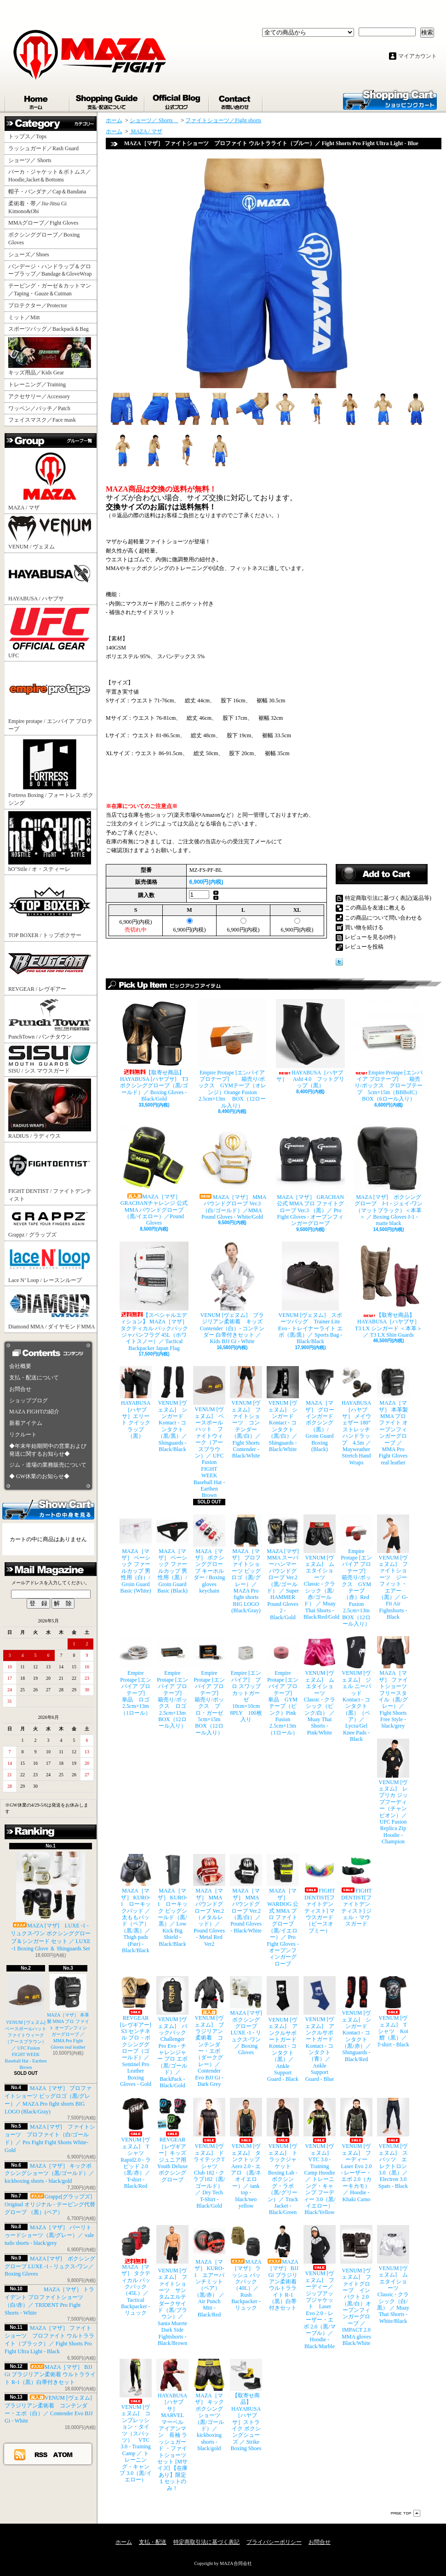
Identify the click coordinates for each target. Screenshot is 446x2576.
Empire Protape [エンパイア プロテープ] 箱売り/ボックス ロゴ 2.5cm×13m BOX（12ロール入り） (172, 1682)
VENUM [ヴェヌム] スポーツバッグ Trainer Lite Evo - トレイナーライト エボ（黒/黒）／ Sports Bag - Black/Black (310, 1293)
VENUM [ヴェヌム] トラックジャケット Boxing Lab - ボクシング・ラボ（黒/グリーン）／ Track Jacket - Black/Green (283, 2156)
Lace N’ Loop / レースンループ (49, 1263)
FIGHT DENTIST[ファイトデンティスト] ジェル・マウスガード (356, 1890)
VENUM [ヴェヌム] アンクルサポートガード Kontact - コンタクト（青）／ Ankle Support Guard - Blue (319, 2029)
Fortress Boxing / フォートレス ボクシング (50, 771)
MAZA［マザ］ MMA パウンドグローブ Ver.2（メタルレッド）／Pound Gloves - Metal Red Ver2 (209, 1900)
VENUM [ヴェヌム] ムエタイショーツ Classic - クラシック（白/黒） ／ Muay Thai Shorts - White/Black (393, 2274)
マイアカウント (417, 56)
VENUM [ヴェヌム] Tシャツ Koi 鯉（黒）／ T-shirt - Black (393, 2012)
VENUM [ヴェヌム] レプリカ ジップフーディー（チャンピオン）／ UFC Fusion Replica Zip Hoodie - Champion (393, 1792)
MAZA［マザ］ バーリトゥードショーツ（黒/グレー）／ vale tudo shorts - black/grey (49, 2235)
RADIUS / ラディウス (49, 1109)
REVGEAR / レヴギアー (49, 967)
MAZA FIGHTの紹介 (34, 1411)
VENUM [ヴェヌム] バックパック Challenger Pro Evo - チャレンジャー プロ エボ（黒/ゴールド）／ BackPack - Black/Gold (172, 2032)
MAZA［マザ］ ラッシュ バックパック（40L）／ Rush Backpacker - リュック (246, 2268)
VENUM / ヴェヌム (49, 533)
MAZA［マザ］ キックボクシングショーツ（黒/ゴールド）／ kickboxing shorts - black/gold (49, 2174)
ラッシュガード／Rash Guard (46, 148)
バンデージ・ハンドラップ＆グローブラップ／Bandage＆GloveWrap (52, 270)
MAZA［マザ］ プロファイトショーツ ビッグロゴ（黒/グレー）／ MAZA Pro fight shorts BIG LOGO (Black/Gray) (246, 1564)
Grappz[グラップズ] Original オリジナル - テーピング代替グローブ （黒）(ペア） (50, 2204)
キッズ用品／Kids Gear (49, 356)
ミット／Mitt (24, 317)
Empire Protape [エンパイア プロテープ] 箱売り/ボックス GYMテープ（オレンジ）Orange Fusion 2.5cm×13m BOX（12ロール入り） (232, 1054)
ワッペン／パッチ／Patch (39, 408)
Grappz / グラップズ (49, 1222)
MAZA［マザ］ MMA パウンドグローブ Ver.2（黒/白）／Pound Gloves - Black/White (246, 1893)
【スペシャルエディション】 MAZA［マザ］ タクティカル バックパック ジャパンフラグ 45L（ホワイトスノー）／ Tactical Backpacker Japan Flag (154, 1296)
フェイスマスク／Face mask (42, 420)
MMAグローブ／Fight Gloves (43, 223)
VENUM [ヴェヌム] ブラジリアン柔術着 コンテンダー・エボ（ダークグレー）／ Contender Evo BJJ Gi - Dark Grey (209, 2031)
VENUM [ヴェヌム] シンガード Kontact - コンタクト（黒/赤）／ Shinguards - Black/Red (356, 2019)
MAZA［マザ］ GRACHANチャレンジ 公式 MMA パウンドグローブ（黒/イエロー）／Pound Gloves (154, 1175)
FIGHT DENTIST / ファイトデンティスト (49, 1173)
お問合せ (236, 100)
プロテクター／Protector (40, 305)
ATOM (63, 2454)
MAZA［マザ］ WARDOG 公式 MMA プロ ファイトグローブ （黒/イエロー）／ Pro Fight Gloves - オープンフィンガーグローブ (283, 1910)
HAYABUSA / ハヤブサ (49, 578)
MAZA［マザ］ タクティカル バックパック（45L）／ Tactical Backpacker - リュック (136, 2270)
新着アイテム (25, 1423)
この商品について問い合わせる (383, 918)
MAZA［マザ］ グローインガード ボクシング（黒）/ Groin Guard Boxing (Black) (319, 1409)
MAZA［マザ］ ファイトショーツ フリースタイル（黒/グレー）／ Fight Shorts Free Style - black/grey (393, 1682)
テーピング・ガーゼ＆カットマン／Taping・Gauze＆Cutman (49, 289)
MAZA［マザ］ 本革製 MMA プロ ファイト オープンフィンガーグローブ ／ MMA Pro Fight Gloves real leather (393, 1416)
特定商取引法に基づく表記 (206, 2542)
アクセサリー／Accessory (39, 396)
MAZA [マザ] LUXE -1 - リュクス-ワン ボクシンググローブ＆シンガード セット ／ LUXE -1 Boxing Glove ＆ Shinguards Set (51, 1902)
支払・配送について (107, 100)
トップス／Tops (30, 136)
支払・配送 (152, 2542)
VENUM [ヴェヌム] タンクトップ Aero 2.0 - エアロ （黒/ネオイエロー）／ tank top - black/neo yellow (246, 2153)
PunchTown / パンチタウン (49, 1018)
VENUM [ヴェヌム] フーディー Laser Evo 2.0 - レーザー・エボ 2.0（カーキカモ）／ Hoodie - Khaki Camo (356, 2150)
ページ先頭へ (405, 2513)
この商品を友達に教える (375, 907)
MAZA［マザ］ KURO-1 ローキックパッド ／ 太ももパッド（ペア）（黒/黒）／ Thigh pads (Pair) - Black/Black (136, 1904)
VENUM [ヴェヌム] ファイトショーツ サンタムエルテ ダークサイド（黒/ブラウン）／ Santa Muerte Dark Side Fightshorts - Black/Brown (172, 2285)
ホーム (37, 100)
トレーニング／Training (37, 384)
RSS (41, 2454)
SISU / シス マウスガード (49, 1059)
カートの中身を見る (48, 1509)
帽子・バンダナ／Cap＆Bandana (49, 191)
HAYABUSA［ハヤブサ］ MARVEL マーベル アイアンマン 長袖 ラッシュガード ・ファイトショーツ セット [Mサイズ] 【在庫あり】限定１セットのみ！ (172, 2425)
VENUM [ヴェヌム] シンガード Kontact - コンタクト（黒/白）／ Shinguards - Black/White (283, 1409)
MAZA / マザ (49, 480)
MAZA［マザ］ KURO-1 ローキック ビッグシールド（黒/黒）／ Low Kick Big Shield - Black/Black (172, 1900)
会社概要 (20, 1366)
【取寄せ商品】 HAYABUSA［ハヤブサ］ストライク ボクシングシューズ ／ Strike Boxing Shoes (246, 2405)
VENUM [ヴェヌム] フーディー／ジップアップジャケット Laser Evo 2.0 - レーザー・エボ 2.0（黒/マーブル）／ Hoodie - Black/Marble (319, 2287)
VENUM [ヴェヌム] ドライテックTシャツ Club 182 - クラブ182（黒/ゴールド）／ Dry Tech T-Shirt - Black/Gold (209, 2153)
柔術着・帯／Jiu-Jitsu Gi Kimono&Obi (37, 207)
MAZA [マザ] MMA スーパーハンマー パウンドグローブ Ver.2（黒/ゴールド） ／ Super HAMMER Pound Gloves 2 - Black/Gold (283, 1567)
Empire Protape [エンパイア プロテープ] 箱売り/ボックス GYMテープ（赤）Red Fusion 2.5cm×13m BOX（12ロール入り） (356, 1570)
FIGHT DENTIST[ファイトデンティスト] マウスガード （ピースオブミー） (319, 1893)
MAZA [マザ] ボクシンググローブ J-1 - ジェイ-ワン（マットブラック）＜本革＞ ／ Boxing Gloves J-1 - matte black (388, 1175)
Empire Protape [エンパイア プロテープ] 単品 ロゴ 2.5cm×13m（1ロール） (136, 1676)
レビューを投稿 (364, 946)
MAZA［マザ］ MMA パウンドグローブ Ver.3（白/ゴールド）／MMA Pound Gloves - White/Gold (232, 1172)
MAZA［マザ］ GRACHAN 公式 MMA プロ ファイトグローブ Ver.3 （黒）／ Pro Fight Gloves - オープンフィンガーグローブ (310, 1175)
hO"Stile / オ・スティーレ (49, 841)
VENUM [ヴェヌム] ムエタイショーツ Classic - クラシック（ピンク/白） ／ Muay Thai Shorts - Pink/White (319, 1686)
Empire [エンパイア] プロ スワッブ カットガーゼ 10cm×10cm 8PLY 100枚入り (246, 1679)
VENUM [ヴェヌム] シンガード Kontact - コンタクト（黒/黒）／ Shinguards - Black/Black (172, 1409)
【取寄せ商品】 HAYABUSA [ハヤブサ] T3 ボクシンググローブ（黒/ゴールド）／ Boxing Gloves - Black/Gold (154, 1050)
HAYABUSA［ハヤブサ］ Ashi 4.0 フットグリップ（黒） (310, 1044)
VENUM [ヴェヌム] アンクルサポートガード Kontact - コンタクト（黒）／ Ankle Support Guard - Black (283, 2029)
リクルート (23, 1434)
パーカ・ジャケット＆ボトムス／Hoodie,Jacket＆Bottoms (49, 176)
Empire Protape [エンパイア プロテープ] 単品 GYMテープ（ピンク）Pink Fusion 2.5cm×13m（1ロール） (283, 1686)
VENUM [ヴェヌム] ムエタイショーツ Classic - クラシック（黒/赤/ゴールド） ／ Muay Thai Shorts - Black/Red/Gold (319, 1567)
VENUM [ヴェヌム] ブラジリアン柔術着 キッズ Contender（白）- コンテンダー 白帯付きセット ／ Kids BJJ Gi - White (232, 1293)
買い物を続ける (364, 927)
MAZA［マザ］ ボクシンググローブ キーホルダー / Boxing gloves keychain (209, 1554)
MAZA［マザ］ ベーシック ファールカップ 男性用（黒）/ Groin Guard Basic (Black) (172, 1554)
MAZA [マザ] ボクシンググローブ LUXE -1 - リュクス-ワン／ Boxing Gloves (50, 2266)
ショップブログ (177, 100)
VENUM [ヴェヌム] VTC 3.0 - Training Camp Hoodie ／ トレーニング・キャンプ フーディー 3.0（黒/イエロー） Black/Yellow (319, 2156)
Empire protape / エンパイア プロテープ (50, 697)
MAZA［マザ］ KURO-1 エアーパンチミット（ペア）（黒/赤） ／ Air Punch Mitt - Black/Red (209, 2271)
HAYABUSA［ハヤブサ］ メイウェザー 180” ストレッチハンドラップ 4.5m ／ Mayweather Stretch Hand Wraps (356, 1416)
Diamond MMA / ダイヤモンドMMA (51, 1309)
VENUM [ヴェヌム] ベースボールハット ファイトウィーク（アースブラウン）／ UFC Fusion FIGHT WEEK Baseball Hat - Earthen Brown (28, 2022)
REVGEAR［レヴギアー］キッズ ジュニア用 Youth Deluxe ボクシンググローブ (172, 2140)
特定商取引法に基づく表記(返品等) (388, 898)
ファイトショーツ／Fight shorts (223, 120)
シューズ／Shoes (28, 254)
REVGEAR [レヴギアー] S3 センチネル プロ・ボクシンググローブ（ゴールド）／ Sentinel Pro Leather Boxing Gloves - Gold (136, 2031)
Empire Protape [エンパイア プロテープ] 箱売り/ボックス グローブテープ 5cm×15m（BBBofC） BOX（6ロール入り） (388, 1050)
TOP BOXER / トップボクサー (49, 907)
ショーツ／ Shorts (32, 160)
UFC (49, 633)
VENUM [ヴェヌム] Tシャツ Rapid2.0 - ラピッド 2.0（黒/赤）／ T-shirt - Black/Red (136, 2143)
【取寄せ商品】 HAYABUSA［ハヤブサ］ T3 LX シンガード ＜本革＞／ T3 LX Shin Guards (388, 1290)
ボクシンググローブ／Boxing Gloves (44, 239)
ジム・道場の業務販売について (47, 1465)
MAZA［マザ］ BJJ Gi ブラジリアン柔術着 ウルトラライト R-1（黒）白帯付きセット (50, 2375)
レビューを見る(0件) (370, 937)
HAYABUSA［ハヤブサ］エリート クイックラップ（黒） (136, 1402)
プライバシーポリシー (274, 2542)
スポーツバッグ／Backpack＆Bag (51, 329)
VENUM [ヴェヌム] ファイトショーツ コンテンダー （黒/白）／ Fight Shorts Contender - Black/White (246, 1412)
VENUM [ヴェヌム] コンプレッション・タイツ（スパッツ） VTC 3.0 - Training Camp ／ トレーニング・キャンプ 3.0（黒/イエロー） (136, 2421)
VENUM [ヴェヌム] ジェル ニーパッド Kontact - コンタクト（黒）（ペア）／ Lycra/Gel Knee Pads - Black (356, 1689)
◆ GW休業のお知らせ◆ (39, 1476)
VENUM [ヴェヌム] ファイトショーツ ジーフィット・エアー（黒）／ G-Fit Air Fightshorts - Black (393, 1567)
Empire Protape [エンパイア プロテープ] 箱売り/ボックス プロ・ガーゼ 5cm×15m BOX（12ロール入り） (209, 1686)
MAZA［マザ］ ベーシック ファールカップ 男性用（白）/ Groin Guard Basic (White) (136, 1554)
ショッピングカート (390, 99)
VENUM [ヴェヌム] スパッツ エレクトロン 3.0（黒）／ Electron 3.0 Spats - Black (393, 2143)
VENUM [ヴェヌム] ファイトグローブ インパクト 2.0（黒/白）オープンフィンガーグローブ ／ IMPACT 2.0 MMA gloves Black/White (356, 2285)
